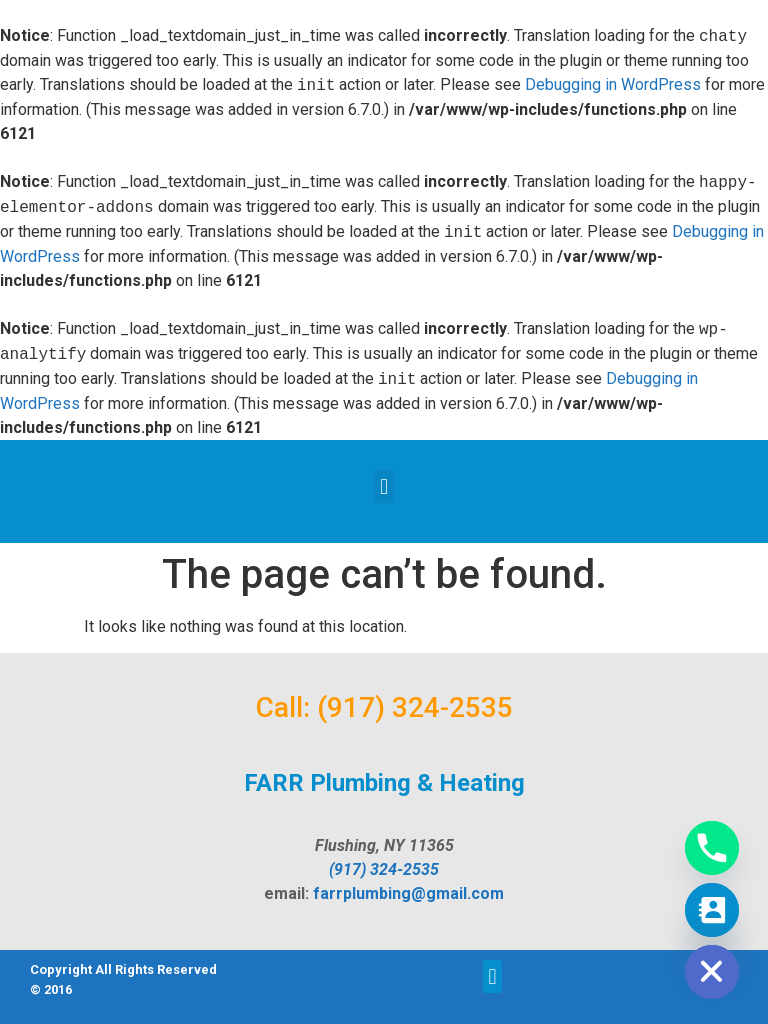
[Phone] (712, 848)
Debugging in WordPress (613, 85)
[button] (383, 486)
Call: (283, 707)
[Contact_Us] (712, 910)
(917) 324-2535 (415, 707)
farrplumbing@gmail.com (408, 893)
